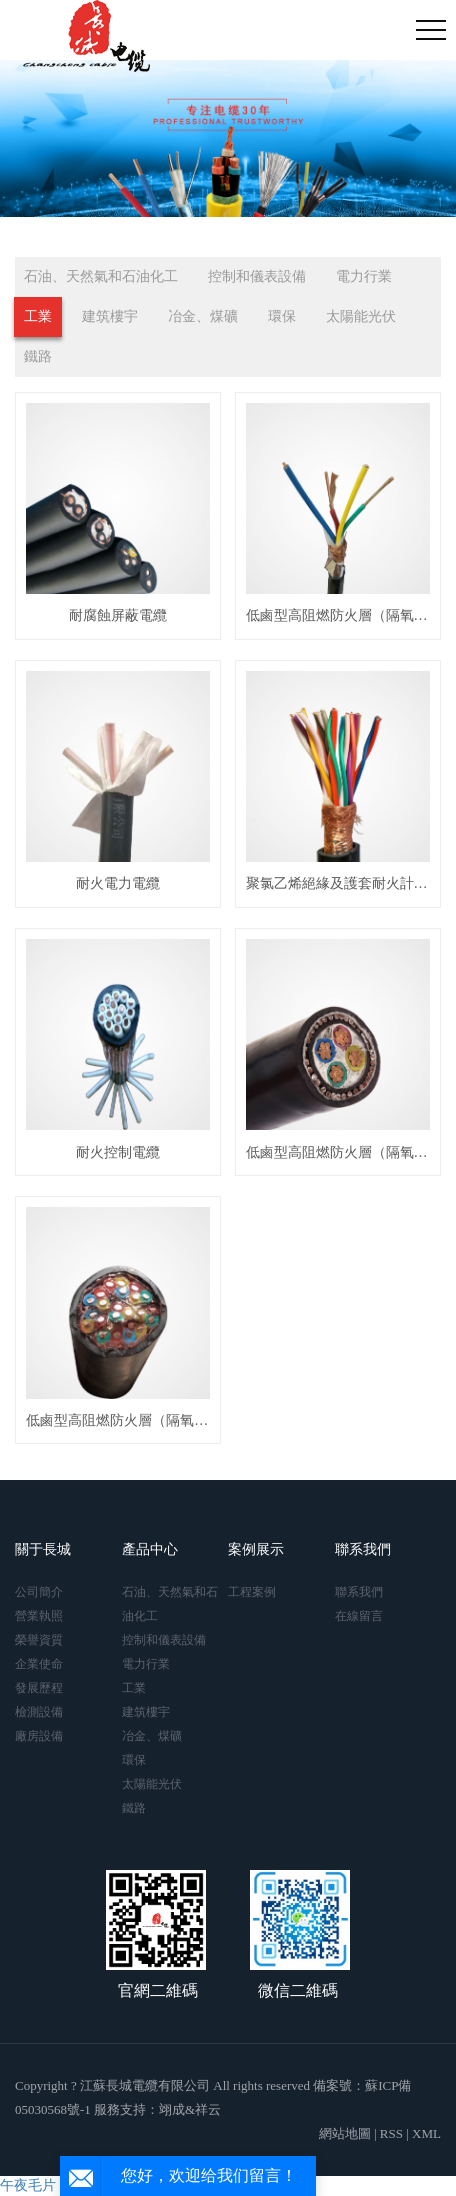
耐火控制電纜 (118, 1152)
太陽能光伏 (361, 316)
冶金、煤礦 (203, 316)
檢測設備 (39, 1712)
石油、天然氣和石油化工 (101, 276)
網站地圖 (345, 2133)
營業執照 (39, 1616)
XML (426, 2133)
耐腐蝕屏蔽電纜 (118, 615)
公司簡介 (39, 1592)
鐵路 (38, 356)
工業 (38, 316)
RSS (391, 2133)
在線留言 (359, 1616)
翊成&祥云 (190, 2109)
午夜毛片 (28, 2185)
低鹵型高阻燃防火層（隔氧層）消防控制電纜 (338, 615)
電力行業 (364, 276)
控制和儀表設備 (257, 276)
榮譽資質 (39, 1640)
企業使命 (39, 1664)
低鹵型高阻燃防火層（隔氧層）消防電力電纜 (338, 1152)
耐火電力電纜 (118, 883)
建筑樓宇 (110, 316)
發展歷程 (39, 1688)
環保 (282, 316)
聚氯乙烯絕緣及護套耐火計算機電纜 (338, 883)
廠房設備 (39, 1736)
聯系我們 (359, 1592)
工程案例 (252, 1592)
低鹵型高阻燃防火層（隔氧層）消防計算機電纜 (118, 1420)
